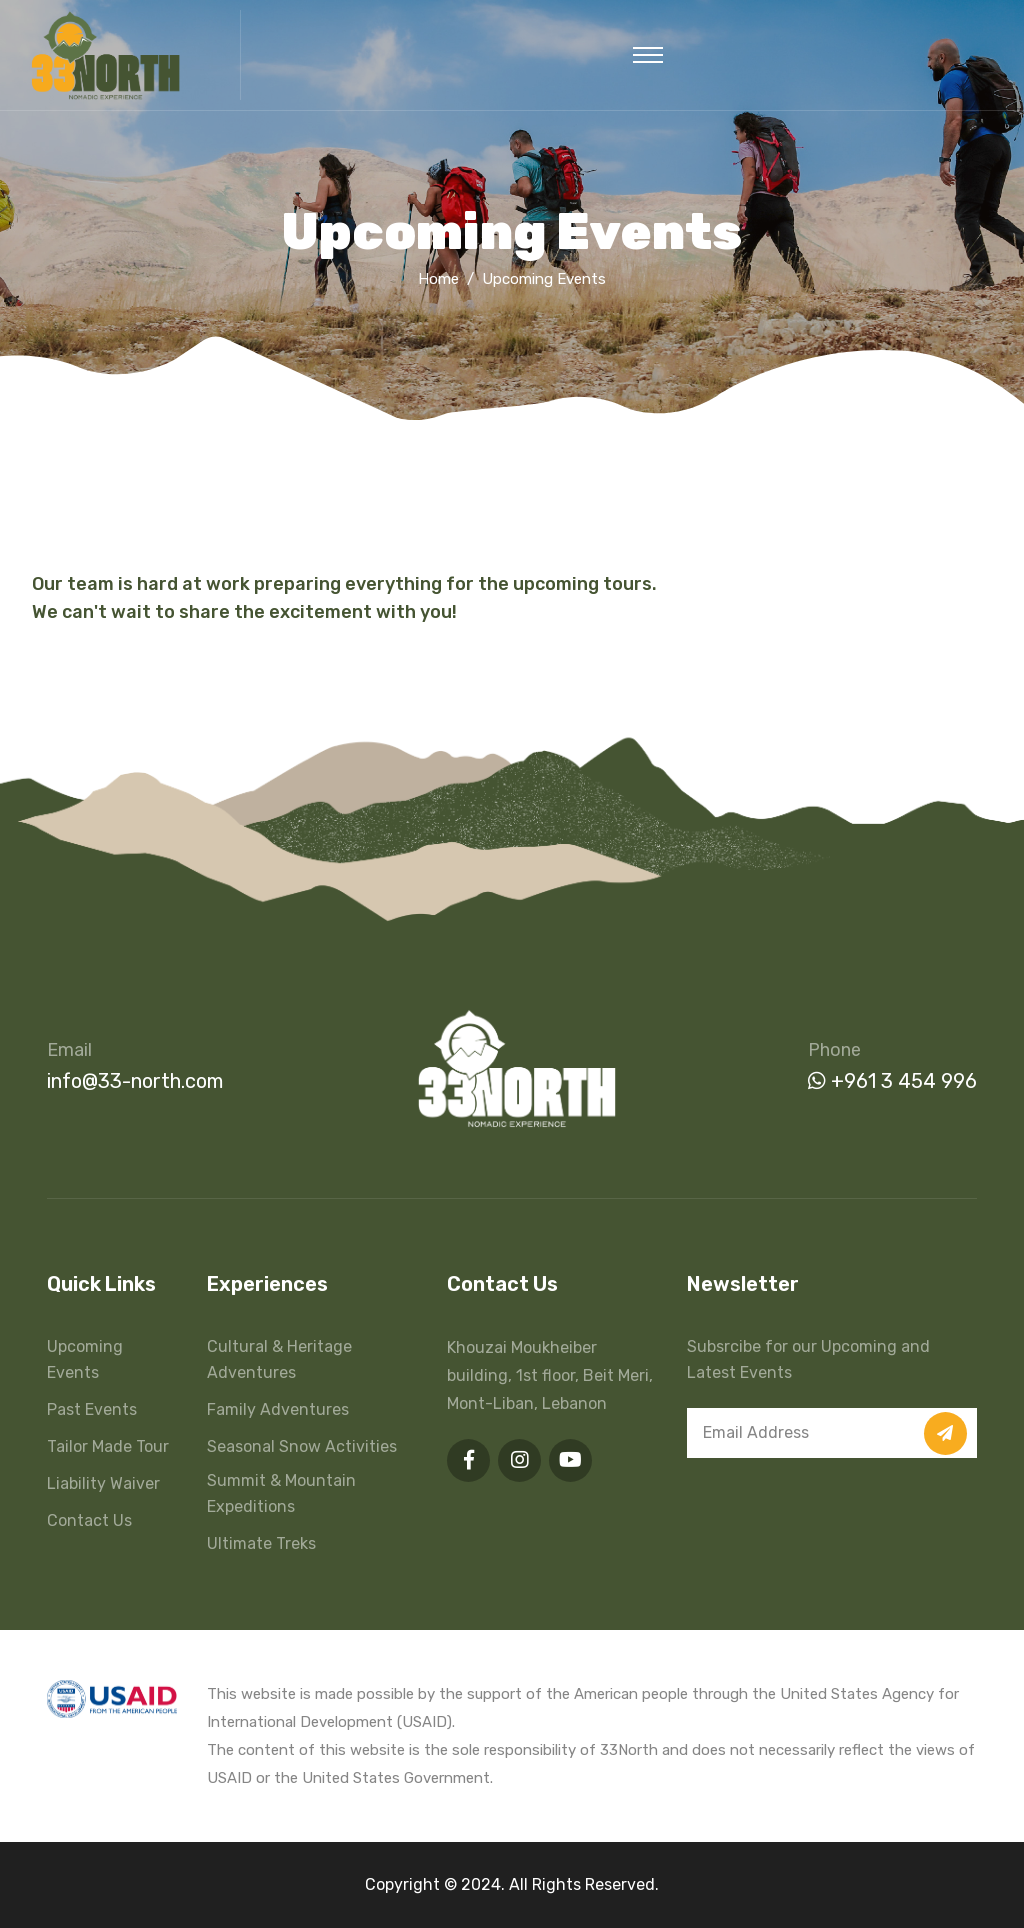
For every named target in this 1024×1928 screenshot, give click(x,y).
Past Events (92, 1409)
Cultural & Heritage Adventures (279, 1359)
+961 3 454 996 (892, 1081)
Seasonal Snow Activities (302, 1446)
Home (438, 279)
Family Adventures (278, 1409)
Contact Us (89, 1520)
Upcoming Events (85, 1359)
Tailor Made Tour (108, 1446)
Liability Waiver (103, 1483)
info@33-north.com (135, 1081)
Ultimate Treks (261, 1543)
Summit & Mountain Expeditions (281, 1493)
